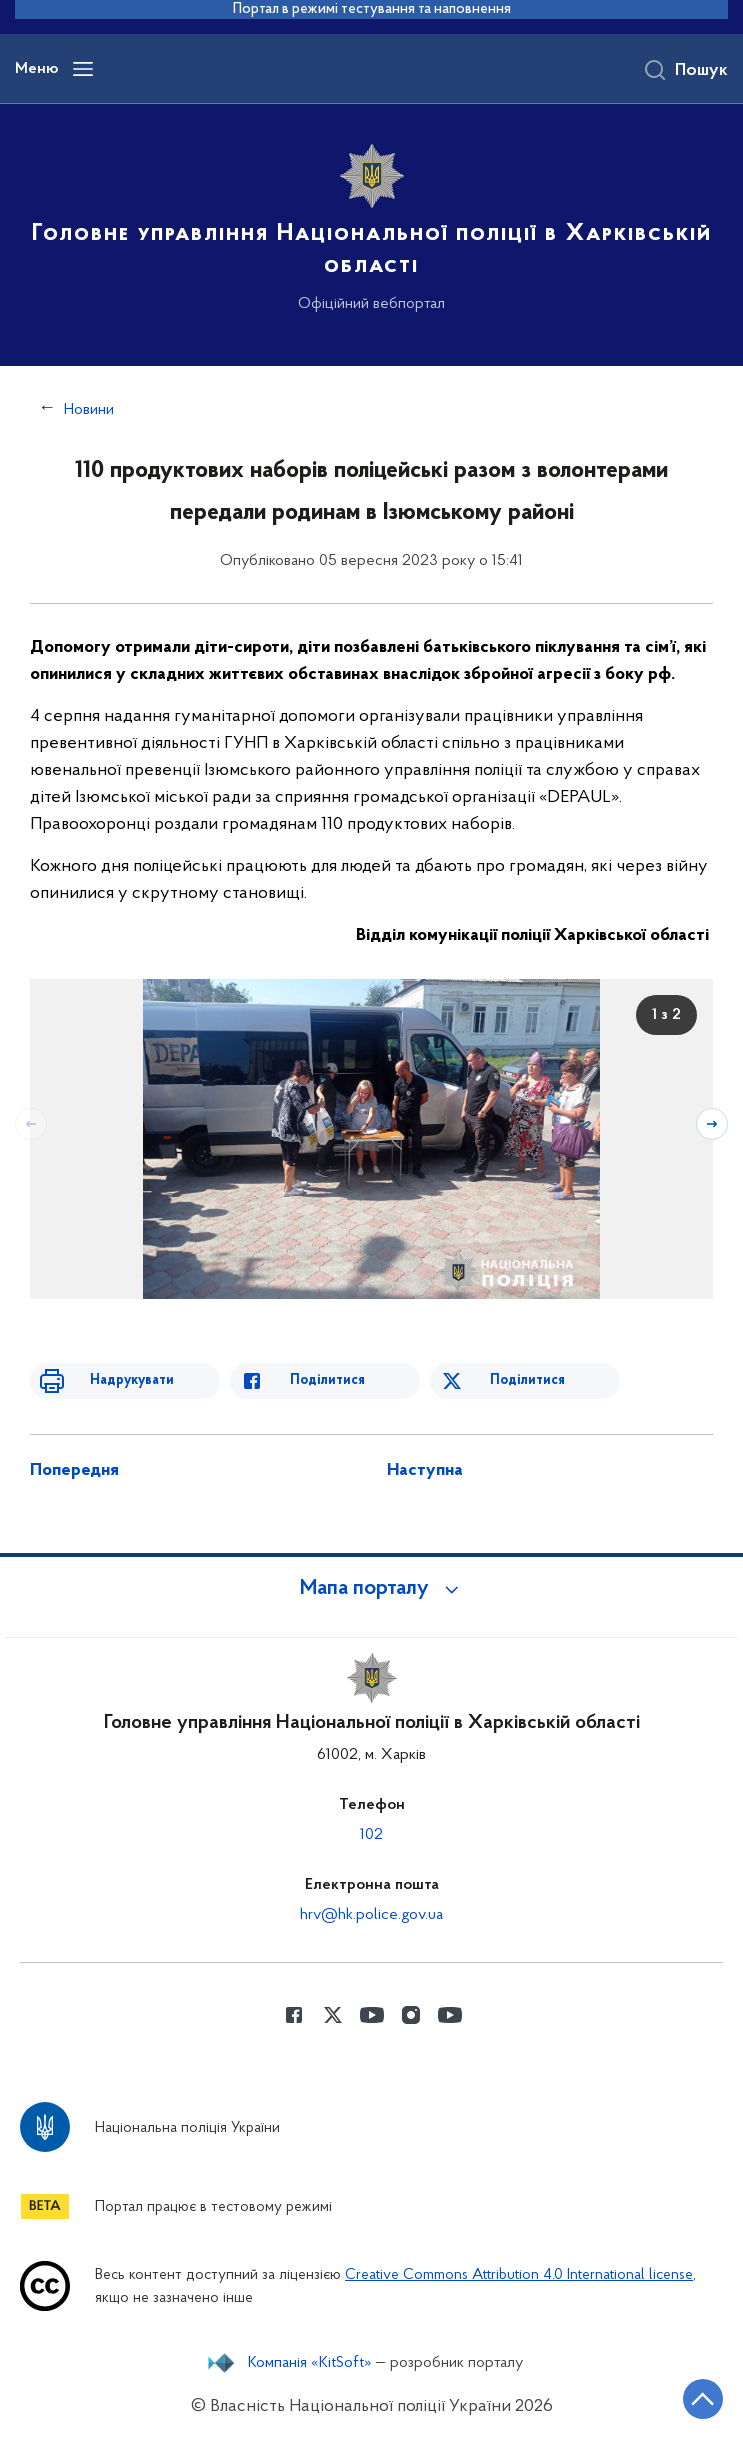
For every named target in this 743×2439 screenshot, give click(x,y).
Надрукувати (132, 1380)
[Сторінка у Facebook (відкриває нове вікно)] (294, 2015)
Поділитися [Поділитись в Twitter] (527, 1380)
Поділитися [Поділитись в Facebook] (327, 1380)
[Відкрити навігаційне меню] (83, 69)
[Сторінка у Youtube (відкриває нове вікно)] (372, 2015)
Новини (89, 410)
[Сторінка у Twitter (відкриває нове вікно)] (333, 2015)
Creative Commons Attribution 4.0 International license (519, 2275)
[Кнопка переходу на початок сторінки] (703, 2399)
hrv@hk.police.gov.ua (371, 1915)
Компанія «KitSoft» (310, 2363)
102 (371, 1835)
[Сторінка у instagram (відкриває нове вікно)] (411, 2015)
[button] (372, 1589)
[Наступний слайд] (712, 1124)
